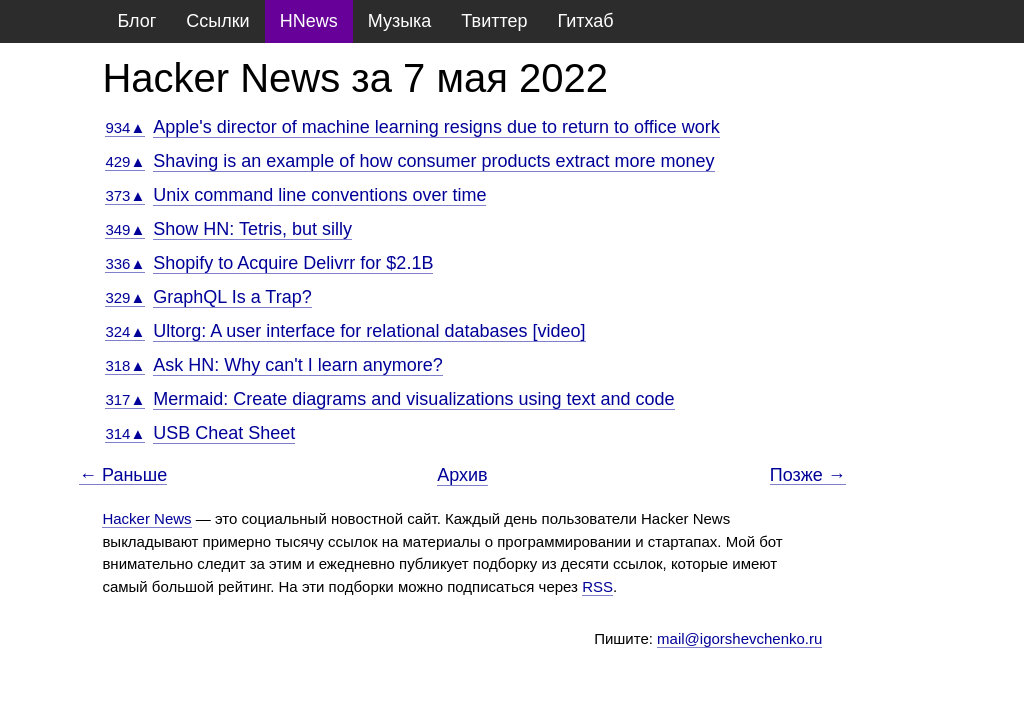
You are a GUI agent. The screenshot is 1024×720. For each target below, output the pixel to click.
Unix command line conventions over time (319, 195)
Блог (136, 21)
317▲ (125, 399)
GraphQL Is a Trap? (232, 297)
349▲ (125, 229)
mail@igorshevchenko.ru (739, 638)
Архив (462, 475)
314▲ (125, 433)
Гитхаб (586, 21)
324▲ (125, 331)
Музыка (400, 21)
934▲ (125, 127)
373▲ (125, 195)
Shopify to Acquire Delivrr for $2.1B (293, 263)
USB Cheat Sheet (224, 433)
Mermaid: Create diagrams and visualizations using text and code (413, 399)
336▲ (125, 263)
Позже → (808, 475)
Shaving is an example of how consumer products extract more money (433, 161)
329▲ (125, 297)
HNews (309, 21)
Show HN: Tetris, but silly (252, 229)
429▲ (125, 161)
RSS (597, 586)
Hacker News (146, 518)
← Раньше (123, 475)
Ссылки (217, 21)
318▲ (125, 365)
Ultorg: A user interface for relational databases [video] (369, 331)
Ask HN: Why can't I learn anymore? (298, 365)
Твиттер (494, 21)
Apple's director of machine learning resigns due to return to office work (436, 127)
